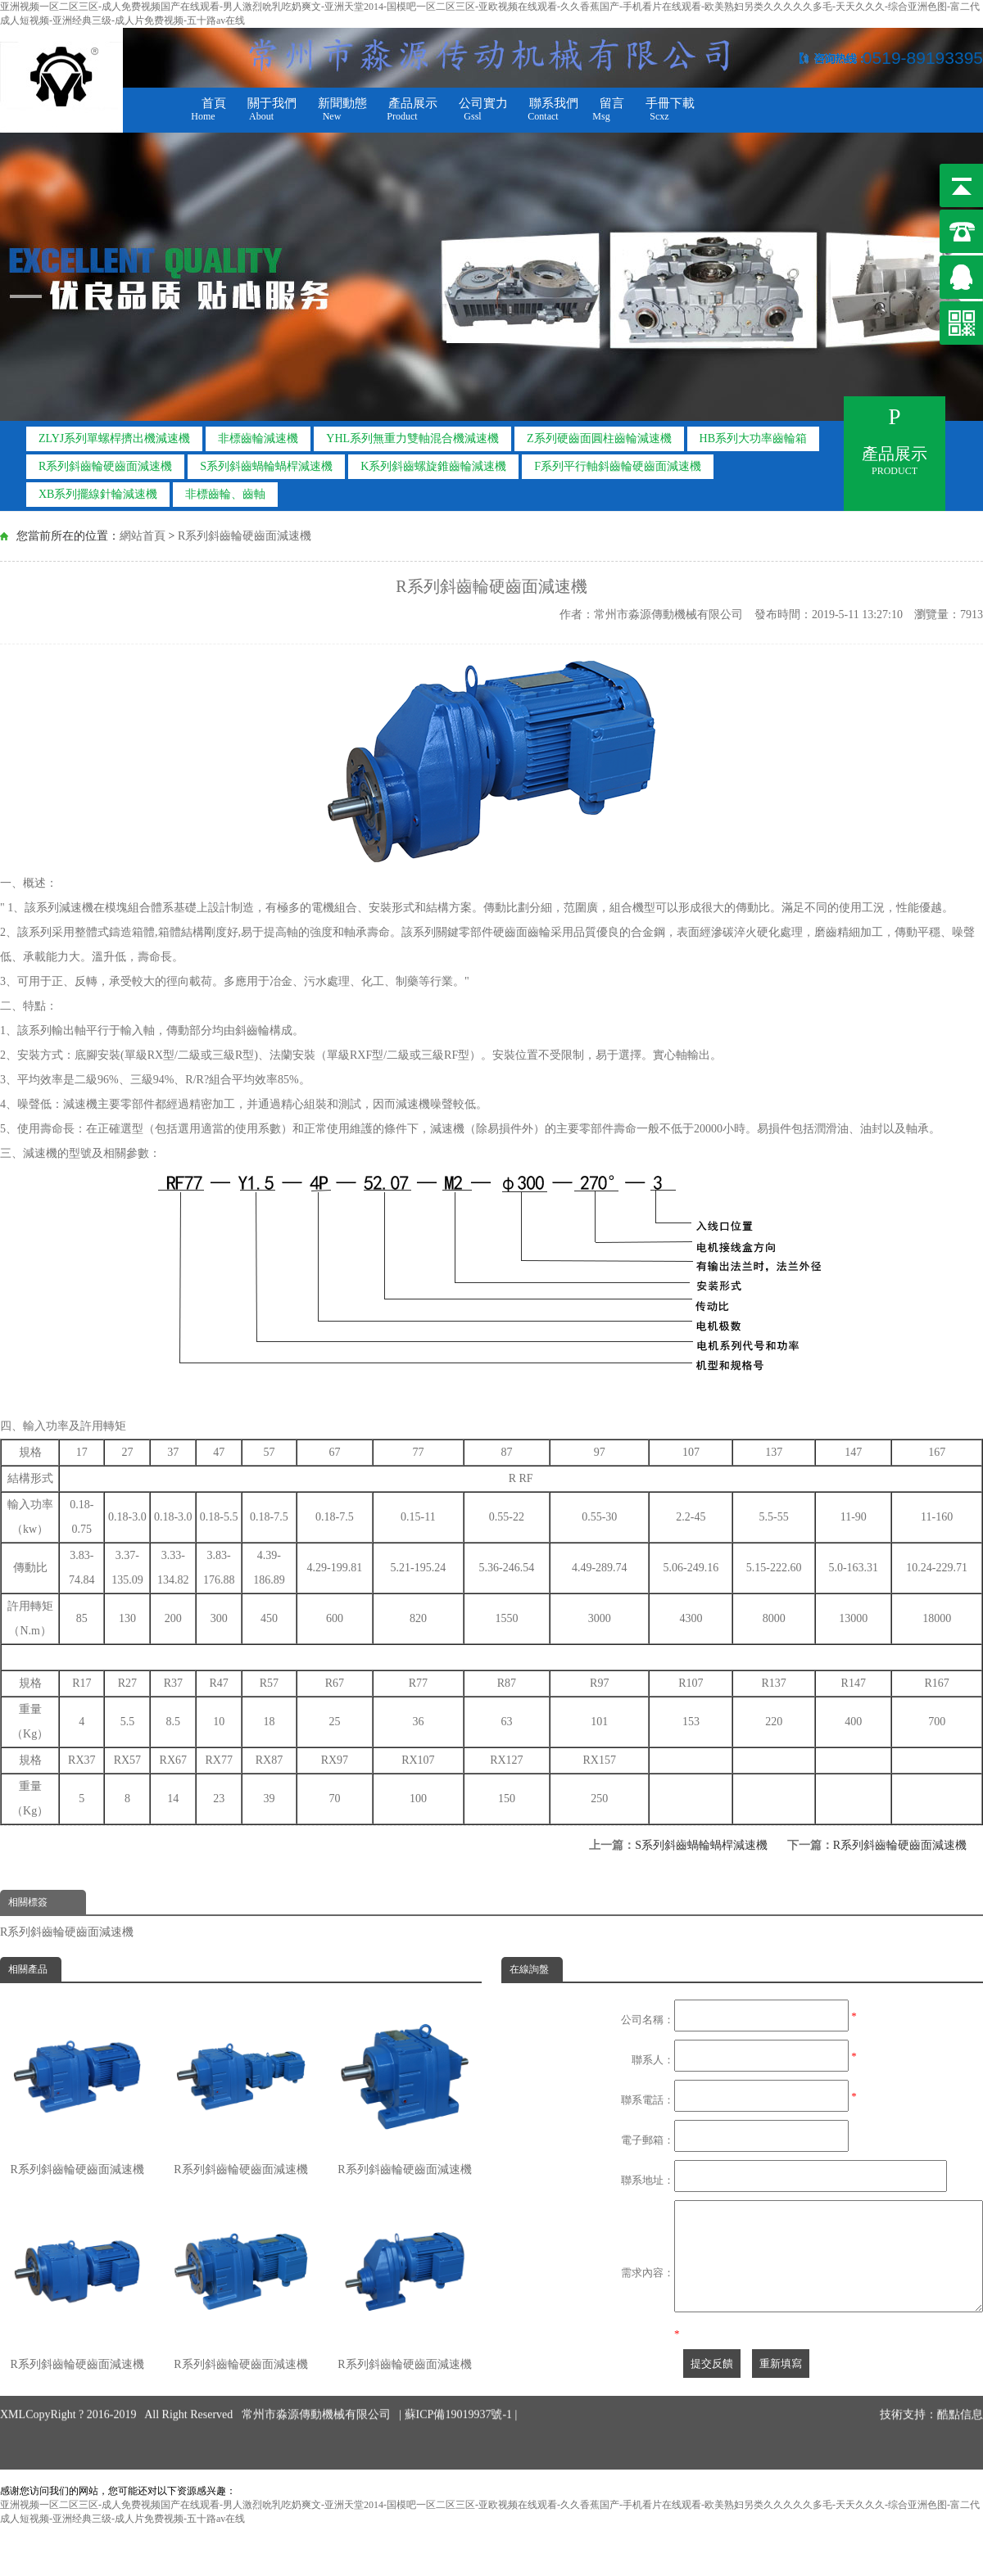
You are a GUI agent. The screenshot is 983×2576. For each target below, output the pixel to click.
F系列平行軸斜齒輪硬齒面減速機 (617, 466)
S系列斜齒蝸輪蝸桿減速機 (266, 466)
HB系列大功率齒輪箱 (753, 438)
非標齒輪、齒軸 (225, 494)
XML (12, 2381)
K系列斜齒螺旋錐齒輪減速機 (433, 466)
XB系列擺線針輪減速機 (98, 494)
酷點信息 (960, 2381)
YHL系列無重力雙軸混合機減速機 (412, 438)
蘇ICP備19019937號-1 (460, 2381)
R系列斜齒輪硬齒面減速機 (105, 466)
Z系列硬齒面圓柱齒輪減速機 (599, 438)
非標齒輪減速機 (258, 438)
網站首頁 (142, 536)
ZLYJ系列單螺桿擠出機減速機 (114, 438)
